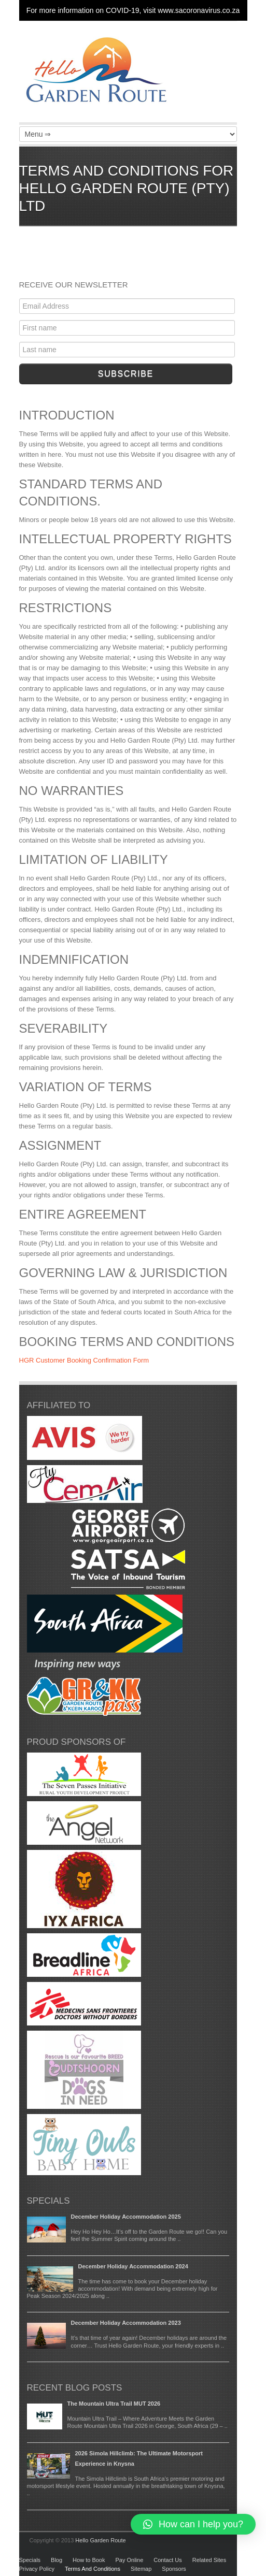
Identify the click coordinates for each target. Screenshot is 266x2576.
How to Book (89, 2560)
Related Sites (209, 2560)
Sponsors (174, 2569)
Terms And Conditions (92, 2569)
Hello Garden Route (100, 2540)
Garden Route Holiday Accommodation (97, 73)
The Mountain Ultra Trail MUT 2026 (114, 2403)
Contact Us (167, 2560)
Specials (30, 2560)
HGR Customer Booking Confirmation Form (84, 1360)
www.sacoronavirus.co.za (199, 10)
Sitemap (141, 2569)
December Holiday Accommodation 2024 (133, 2266)
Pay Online (129, 2560)
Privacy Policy (36, 2569)
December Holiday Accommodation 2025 (126, 2216)
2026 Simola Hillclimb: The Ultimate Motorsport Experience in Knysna (139, 2458)
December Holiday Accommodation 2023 (126, 2323)
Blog (56, 2560)
